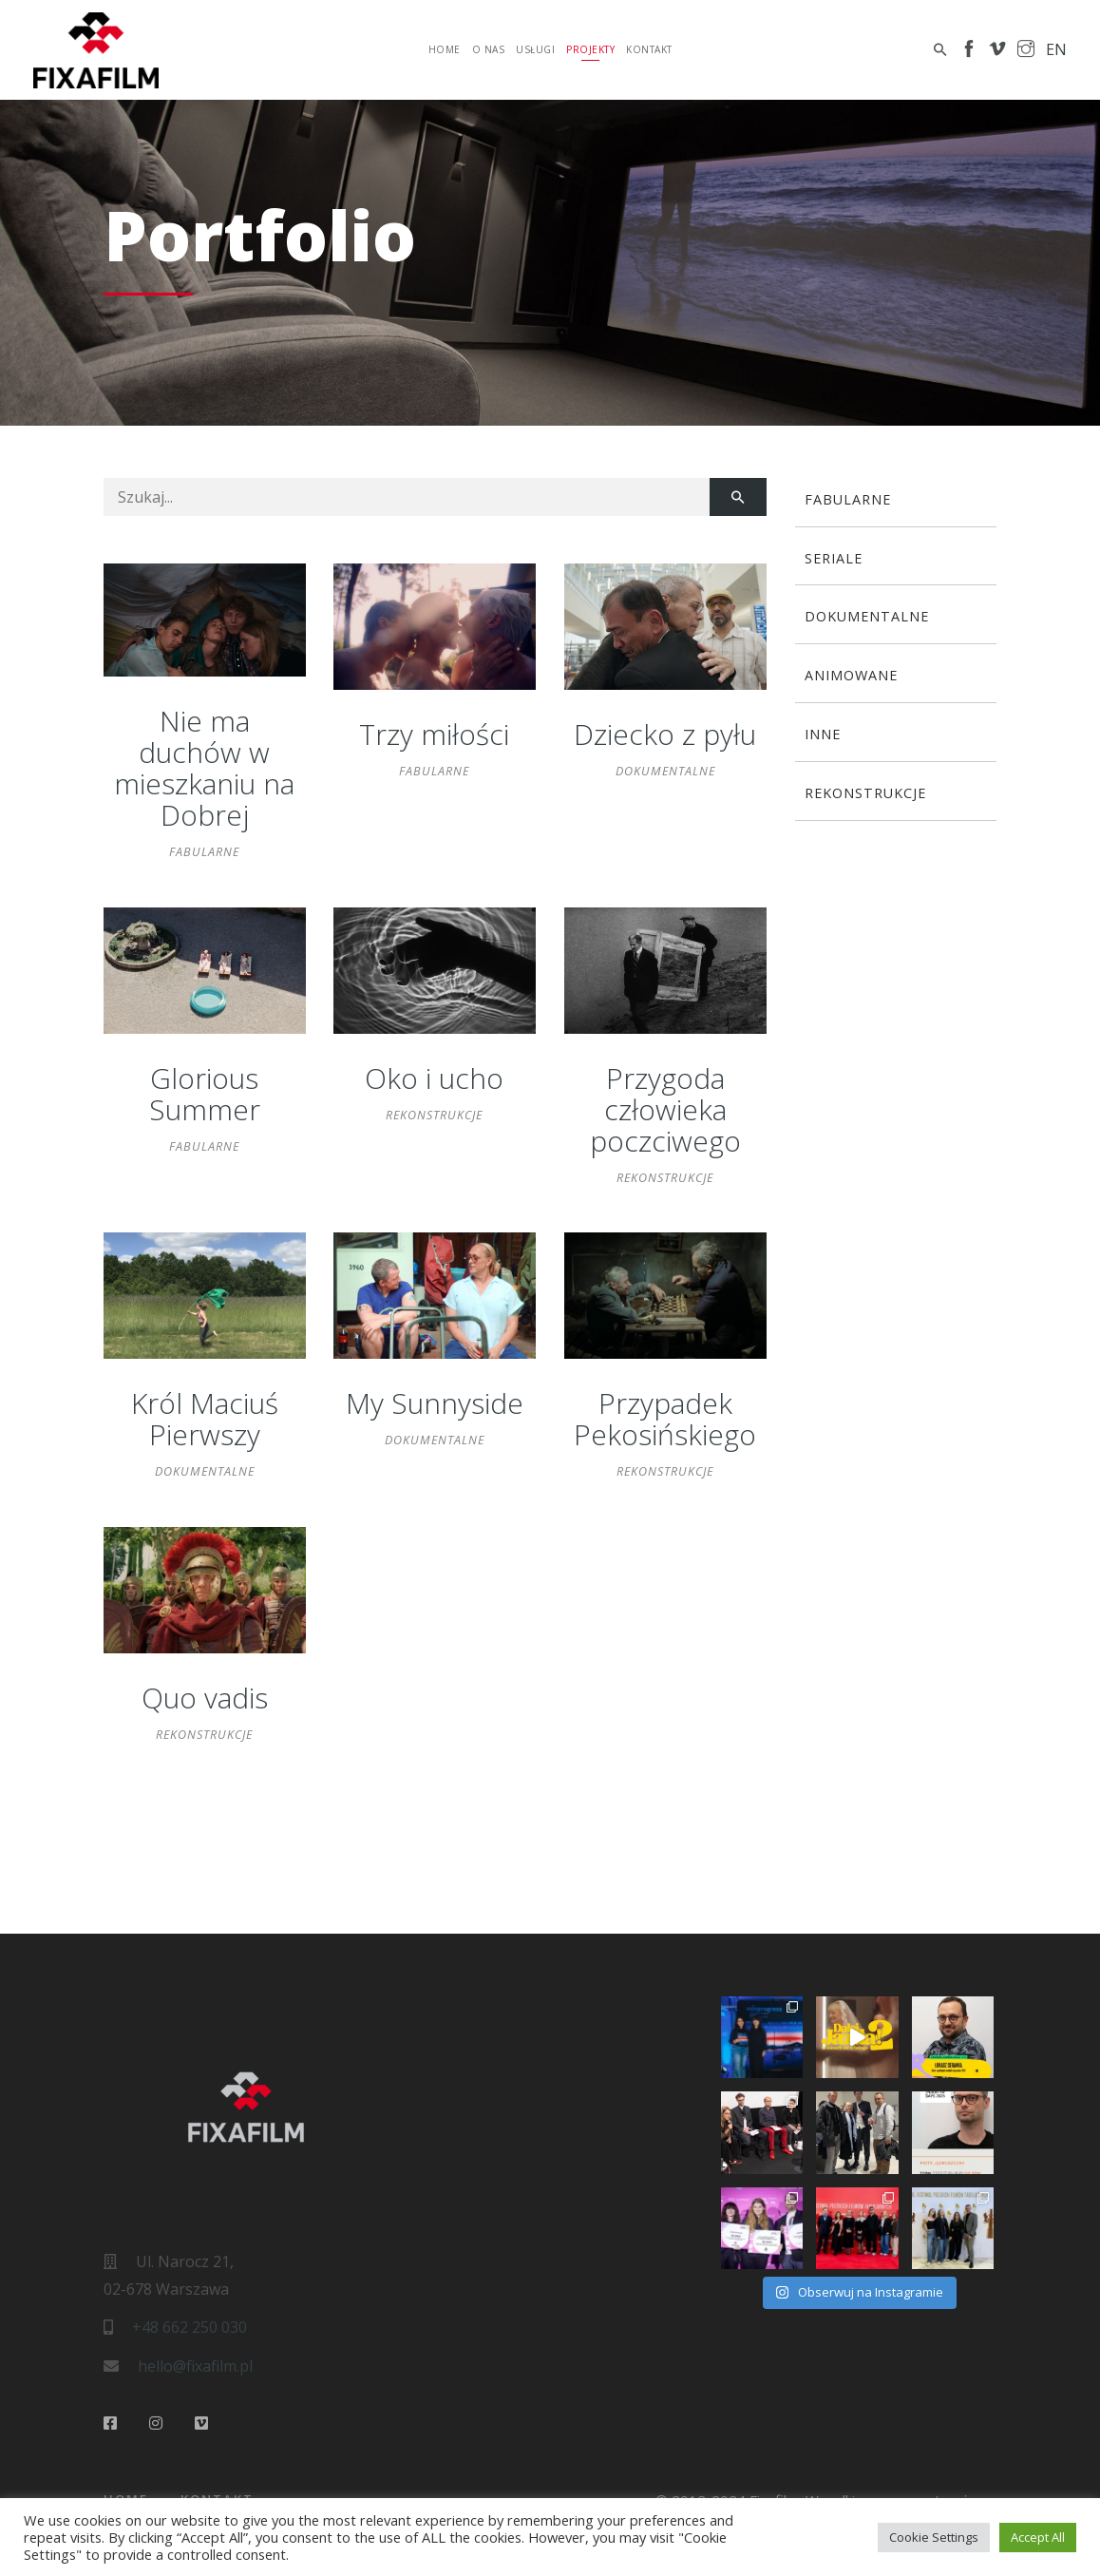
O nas (488, 49)
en (1056, 49)
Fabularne (204, 851)
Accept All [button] (1038, 2537)
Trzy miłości (434, 734)
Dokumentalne (665, 770)
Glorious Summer (204, 1094)
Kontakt (649, 49)
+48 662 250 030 (189, 2327)
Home (444, 49)
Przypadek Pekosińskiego (665, 1418)
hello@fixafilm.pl (195, 2366)
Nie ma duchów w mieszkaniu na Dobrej (204, 767)
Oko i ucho (434, 1078)
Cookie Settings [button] (933, 2537)
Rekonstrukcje (434, 1114)
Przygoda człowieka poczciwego (665, 1109)
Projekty (590, 49)
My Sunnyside (434, 1402)
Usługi (535, 49)
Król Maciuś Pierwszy (204, 1418)
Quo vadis (205, 1697)
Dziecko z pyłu (665, 734)
